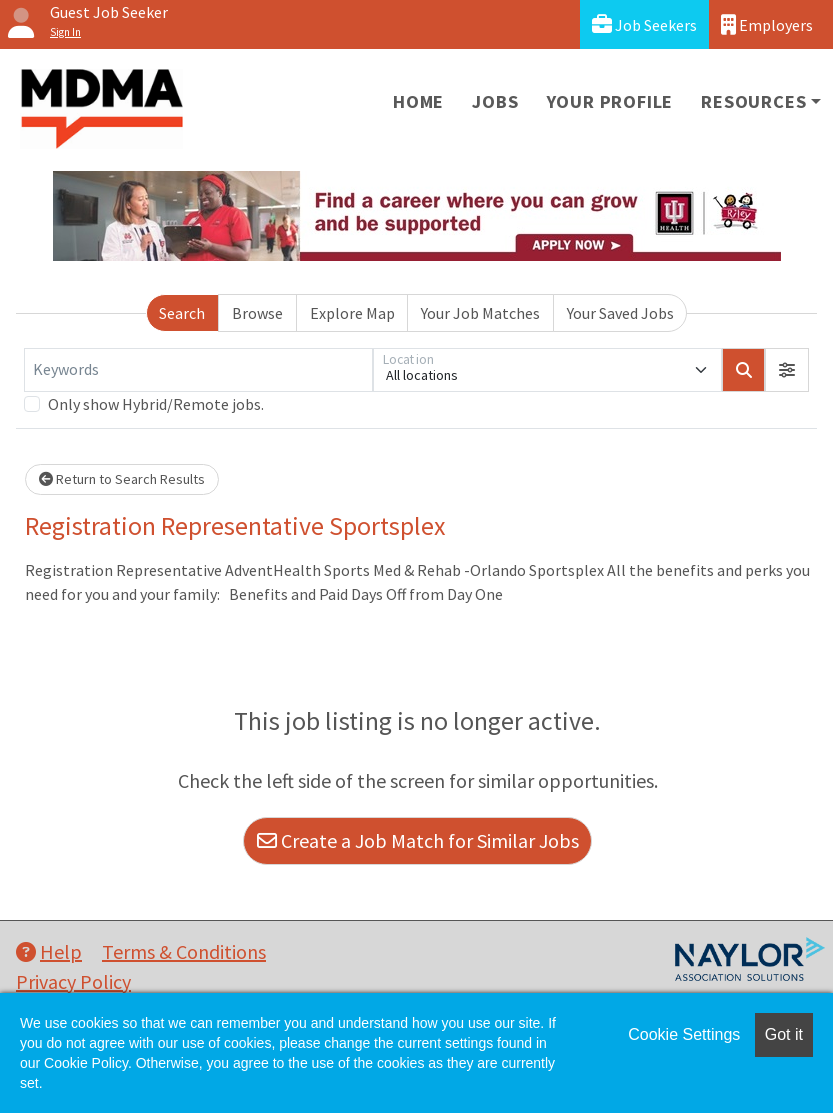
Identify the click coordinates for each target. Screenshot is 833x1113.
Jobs (495, 101)
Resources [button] (753, 101)
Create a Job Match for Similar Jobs (418, 840)
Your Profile (610, 101)
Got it (784, 1034)
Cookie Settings (684, 1034)
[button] (787, 370)
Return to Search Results (122, 479)
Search (182, 313)
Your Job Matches (480, 313)
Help (49, 951)
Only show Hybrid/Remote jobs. (156, 404)
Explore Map (352, 313)
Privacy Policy (73, 981)
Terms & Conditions (184, 951)
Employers (767, 24)
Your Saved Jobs (620, 313)
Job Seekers (644, 24)
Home (418, 101)
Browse (257, 313)
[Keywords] (198, 370)
